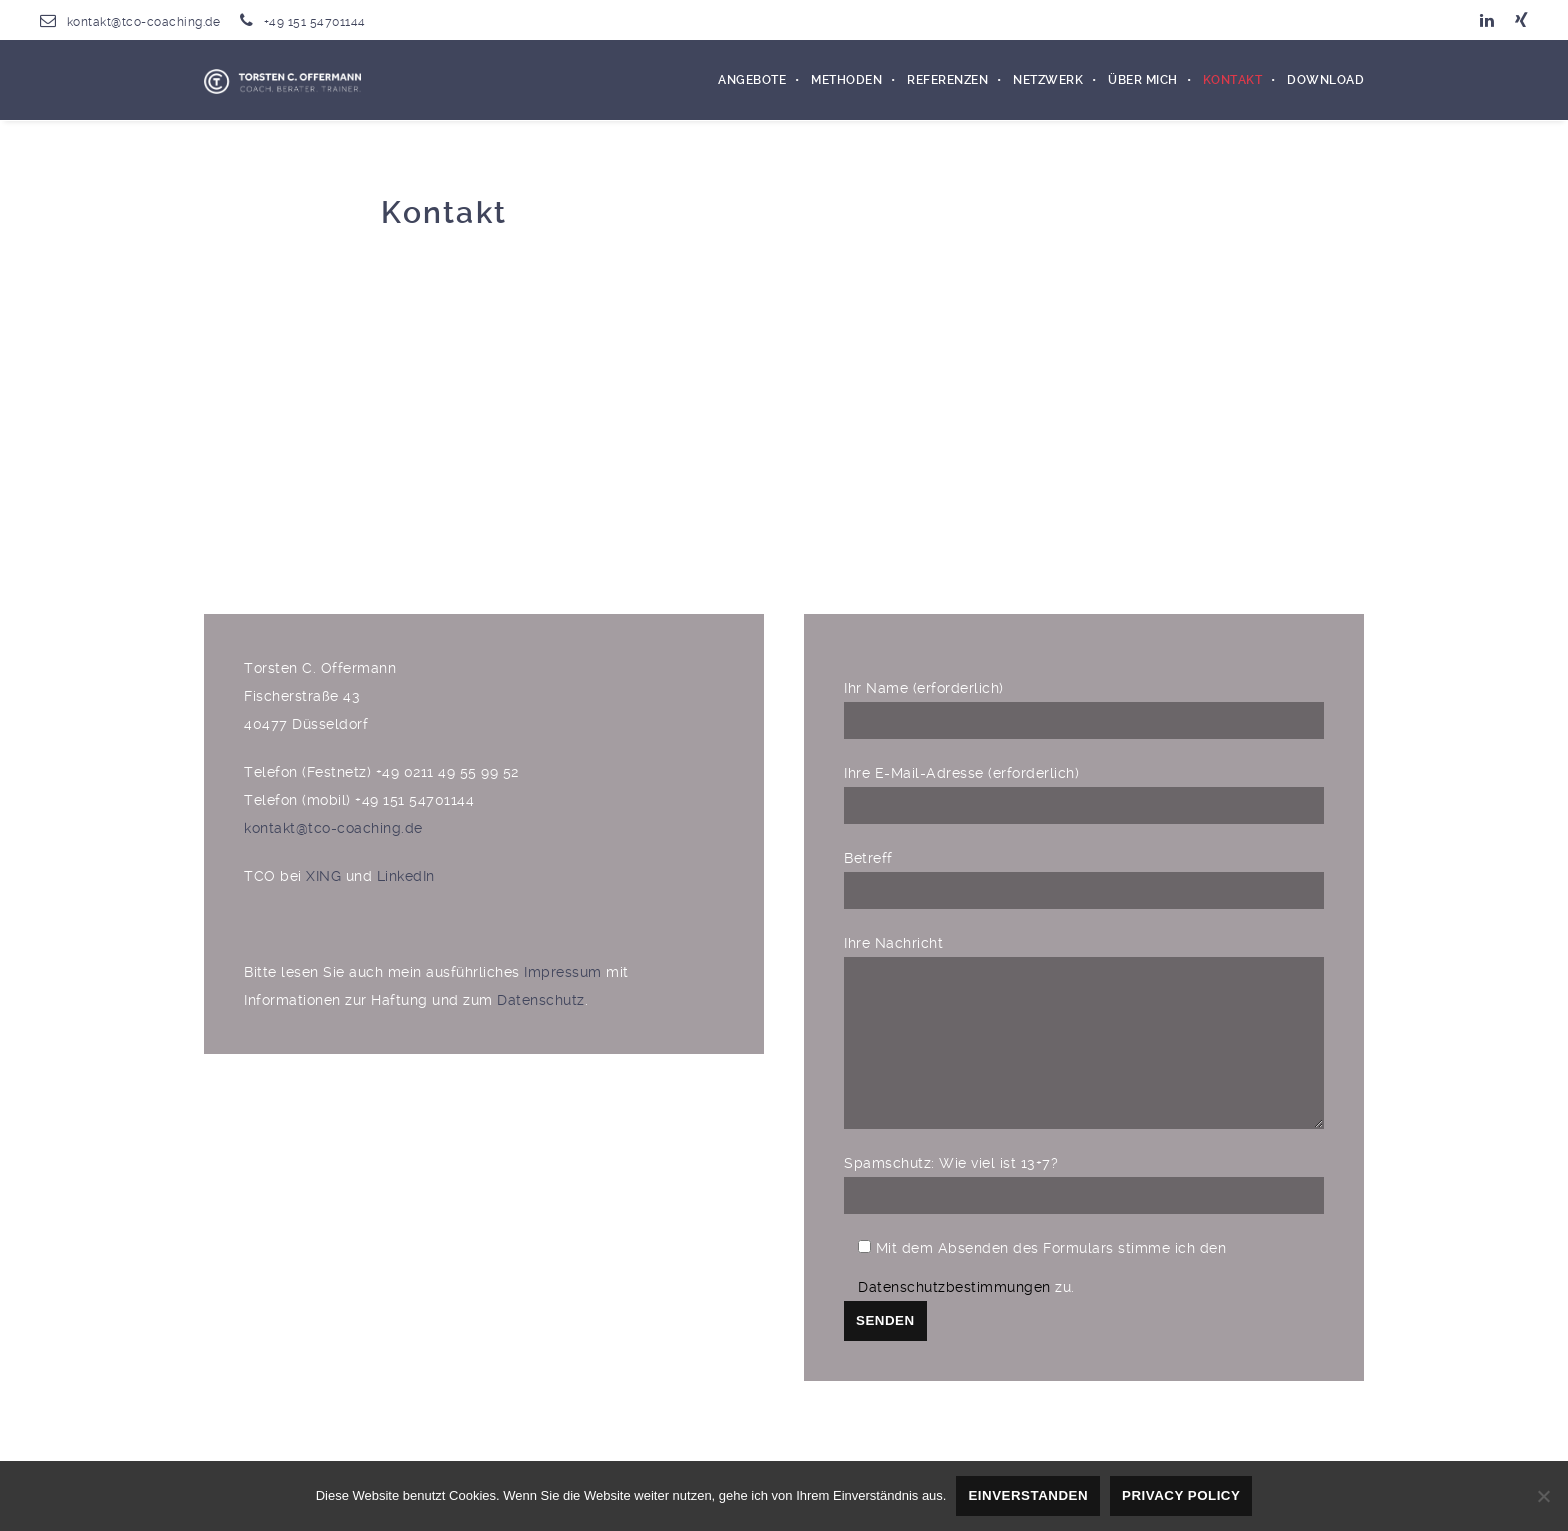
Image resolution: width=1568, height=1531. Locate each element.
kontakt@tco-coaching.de (144, 22)
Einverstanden (1028, 1495)
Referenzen (947, 80)
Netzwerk (1048, 80)
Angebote (752, 80)
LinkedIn (406, 876)
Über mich (1143, 80)
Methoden (846, 80)
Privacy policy (1181, 1495)
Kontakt (1233, 80)
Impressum (565, 972)
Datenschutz (541, 1000)
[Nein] (1543, 1496)
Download (1325, 80)
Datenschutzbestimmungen (954, 1317)
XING (323, 876)
